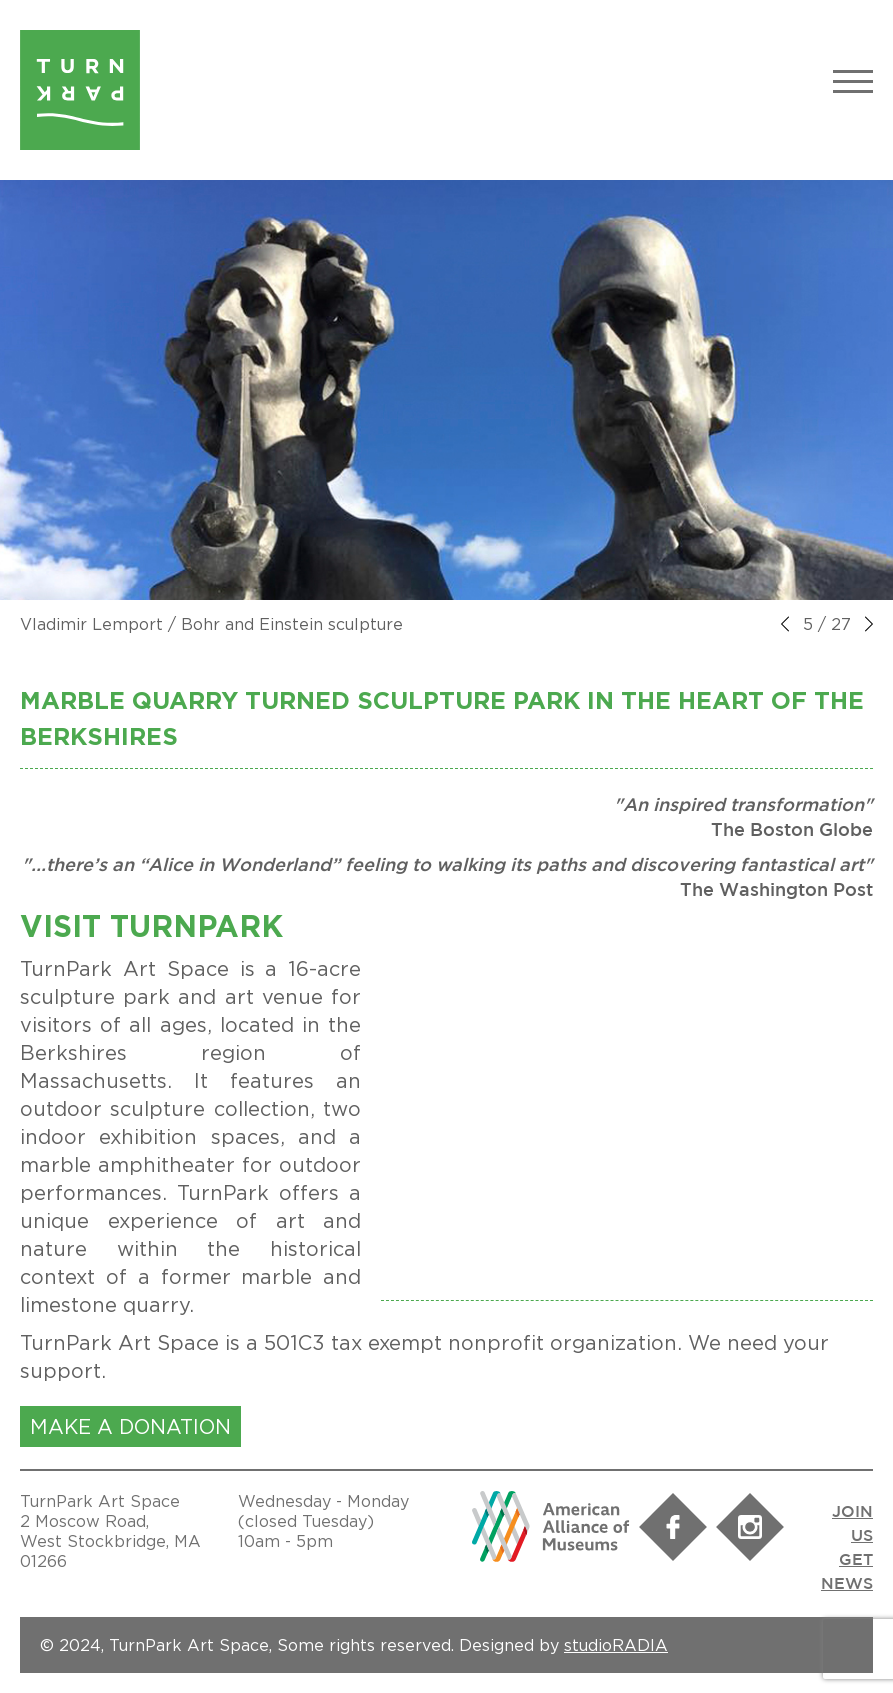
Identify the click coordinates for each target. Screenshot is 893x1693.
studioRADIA (616, 1645)
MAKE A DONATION (130, 1426)
